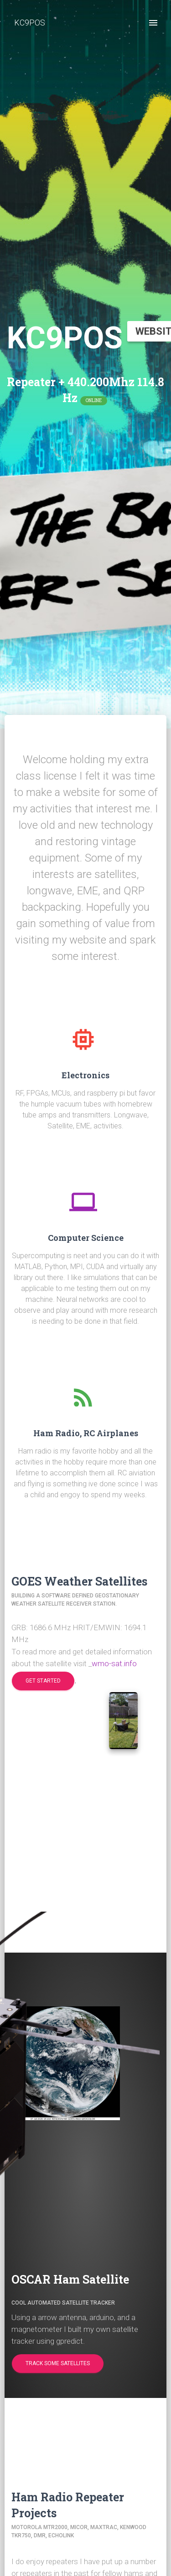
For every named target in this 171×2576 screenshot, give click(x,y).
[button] (43, 1681)
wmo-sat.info (114, 1663)
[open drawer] (153, 23)
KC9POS (29, 22)
